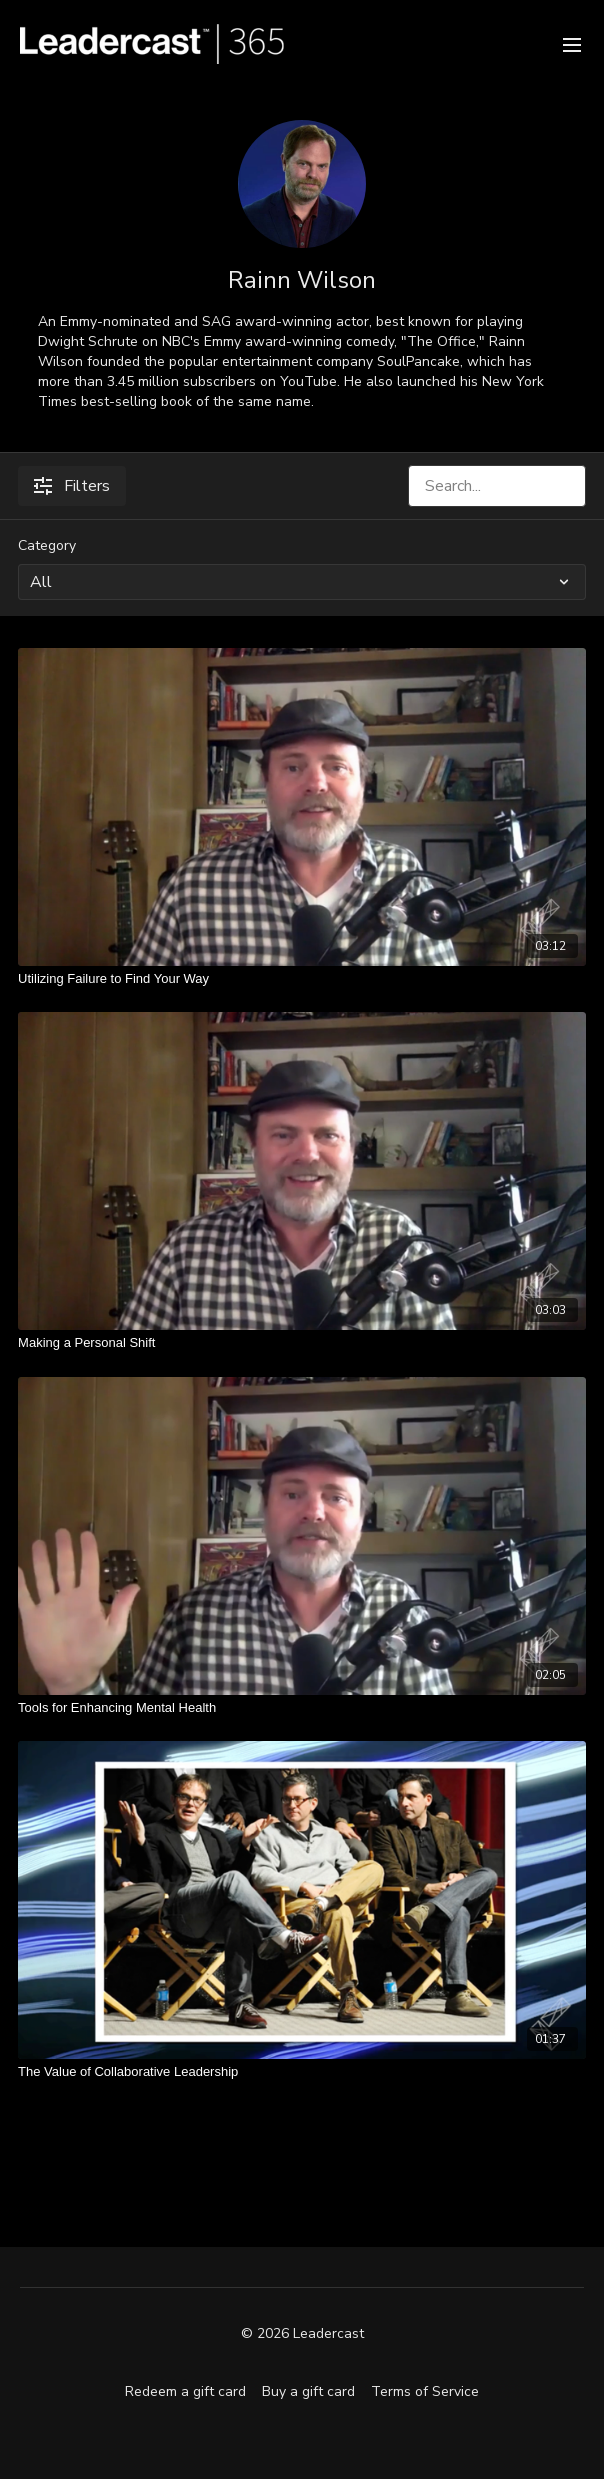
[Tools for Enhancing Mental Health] (302, 1708)
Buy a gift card (308, 2391)
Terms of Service (425, 2391)
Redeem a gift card (185, 2391)
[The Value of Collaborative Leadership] (302, 2072)
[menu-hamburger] (572, 43)
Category (47, 545)
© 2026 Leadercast (302, 2334)
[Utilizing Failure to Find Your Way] (302, 979)
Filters (72, 486)
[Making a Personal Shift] (302, 1343)
